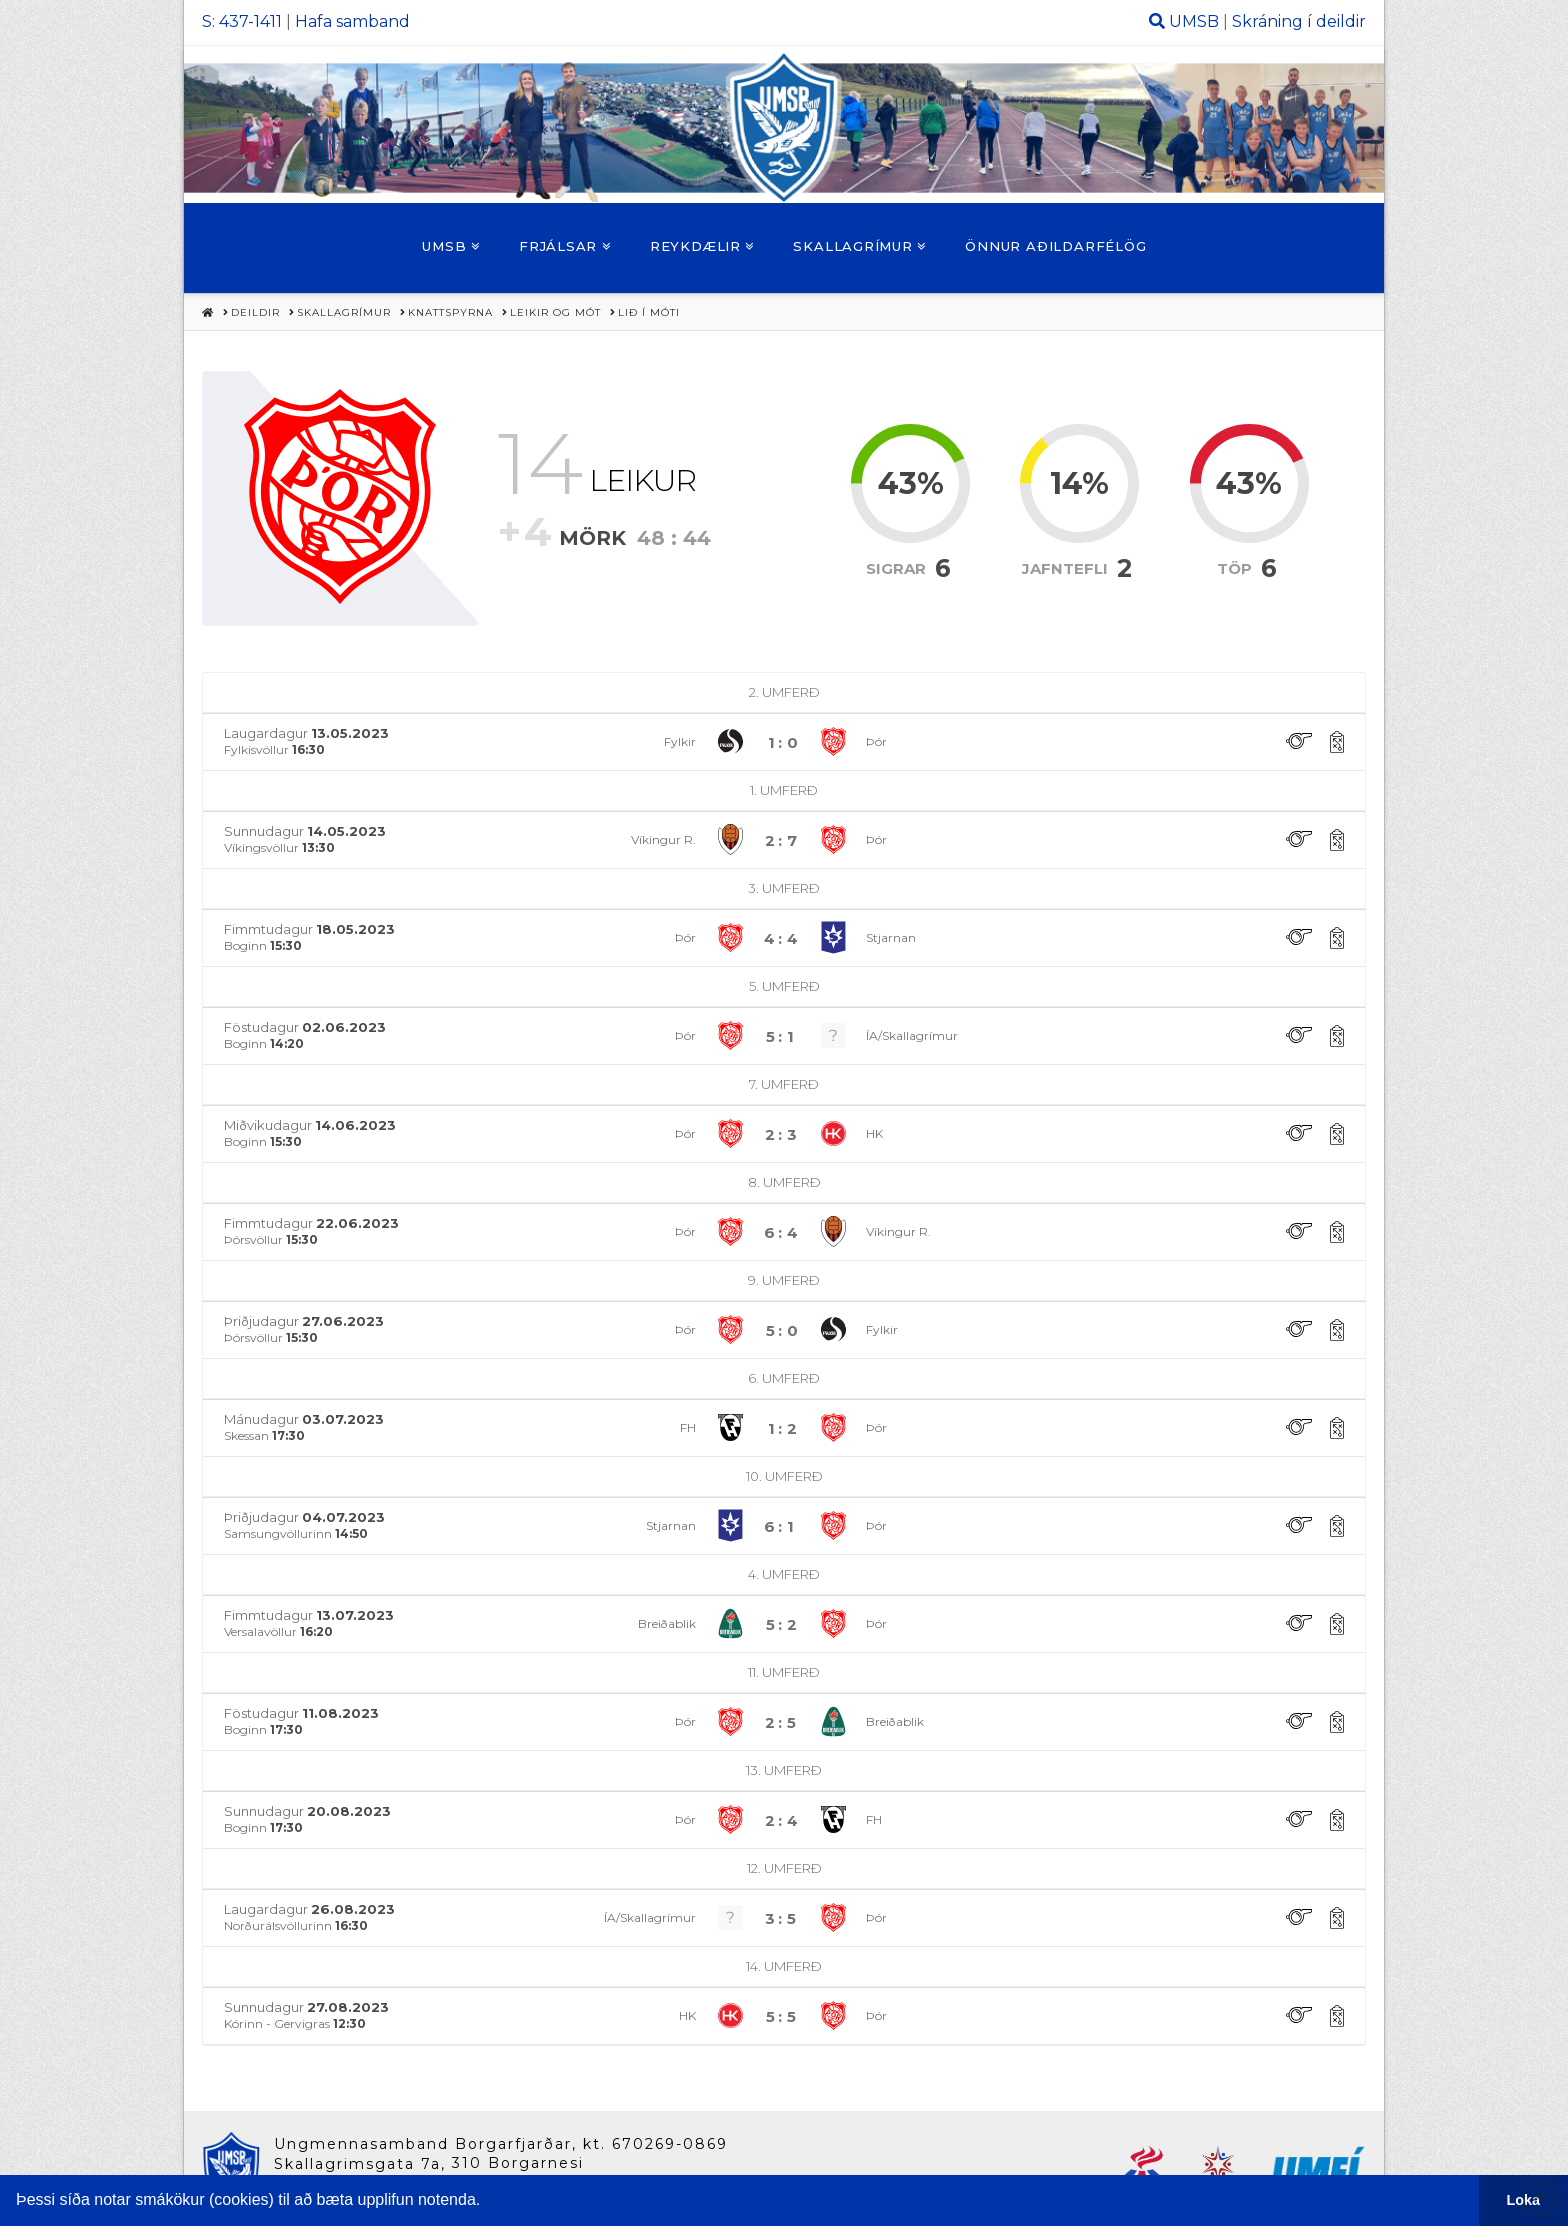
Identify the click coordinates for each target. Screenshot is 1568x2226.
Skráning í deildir (1299, 21)
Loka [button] (1524, 2200)
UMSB (1194, 21)
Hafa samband (352, 21)
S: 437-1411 (242, 21)
